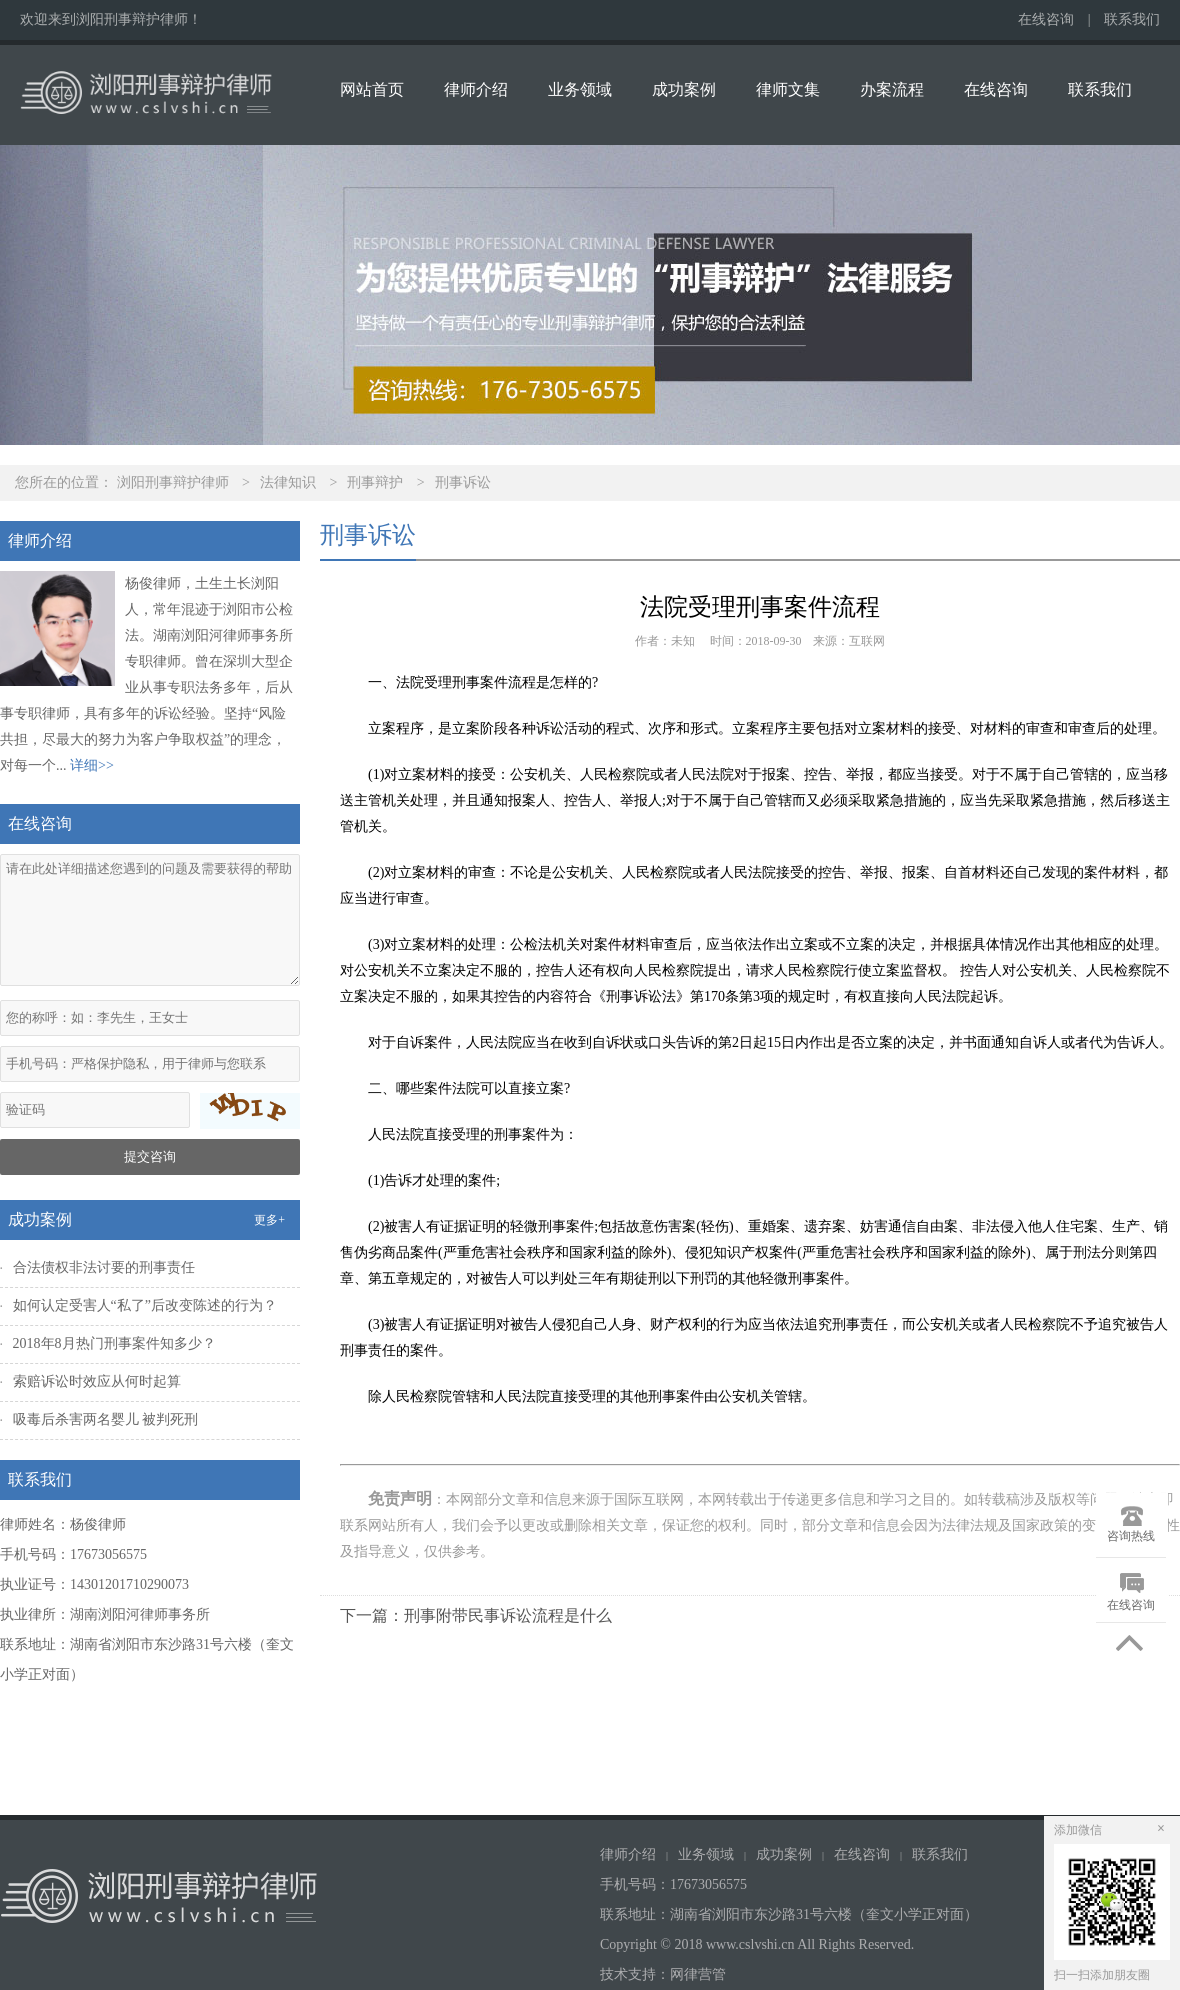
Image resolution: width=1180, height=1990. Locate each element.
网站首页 (372, 89)
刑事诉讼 (463, 482)
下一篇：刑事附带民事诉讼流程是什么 (476, 1615)
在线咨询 (1046, 19)
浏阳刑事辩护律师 (173, 482)
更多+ (269, 1220)
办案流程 (892, 89)
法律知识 (288, 482)
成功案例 (684, 89)
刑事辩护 (375, 482)
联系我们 (1132, 19)
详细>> (92, 765)
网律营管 (698, 1974)
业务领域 (580, 89)
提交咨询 (150, 1156)
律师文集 (788, 89)
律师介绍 (476, 89)
